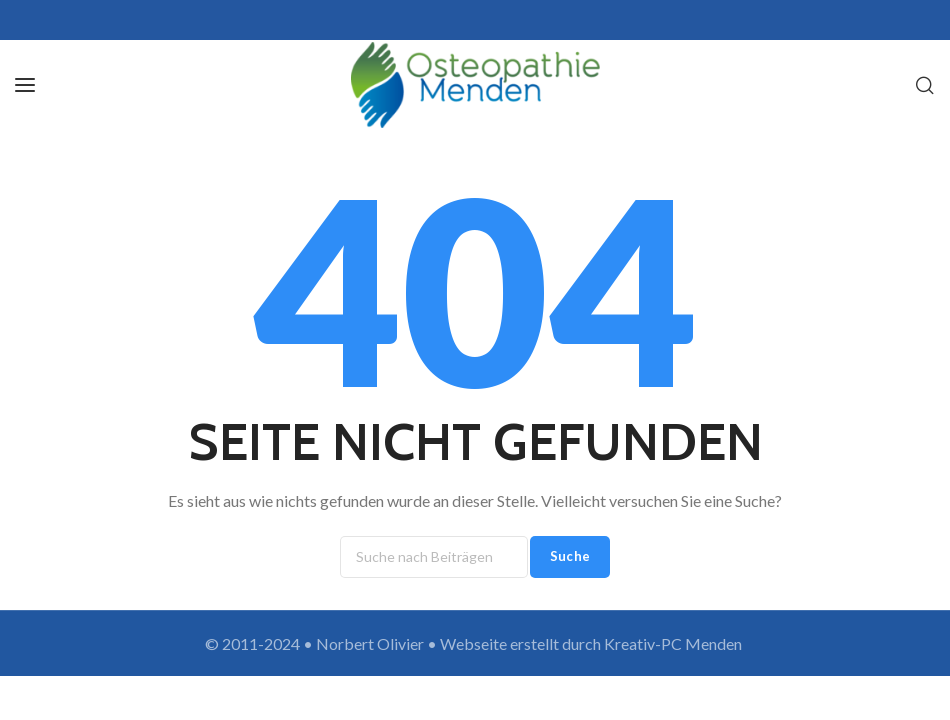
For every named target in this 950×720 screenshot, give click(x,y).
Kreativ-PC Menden (674, 643)
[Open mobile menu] (25, 85)
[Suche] (925, 85)
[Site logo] (475, 85)
